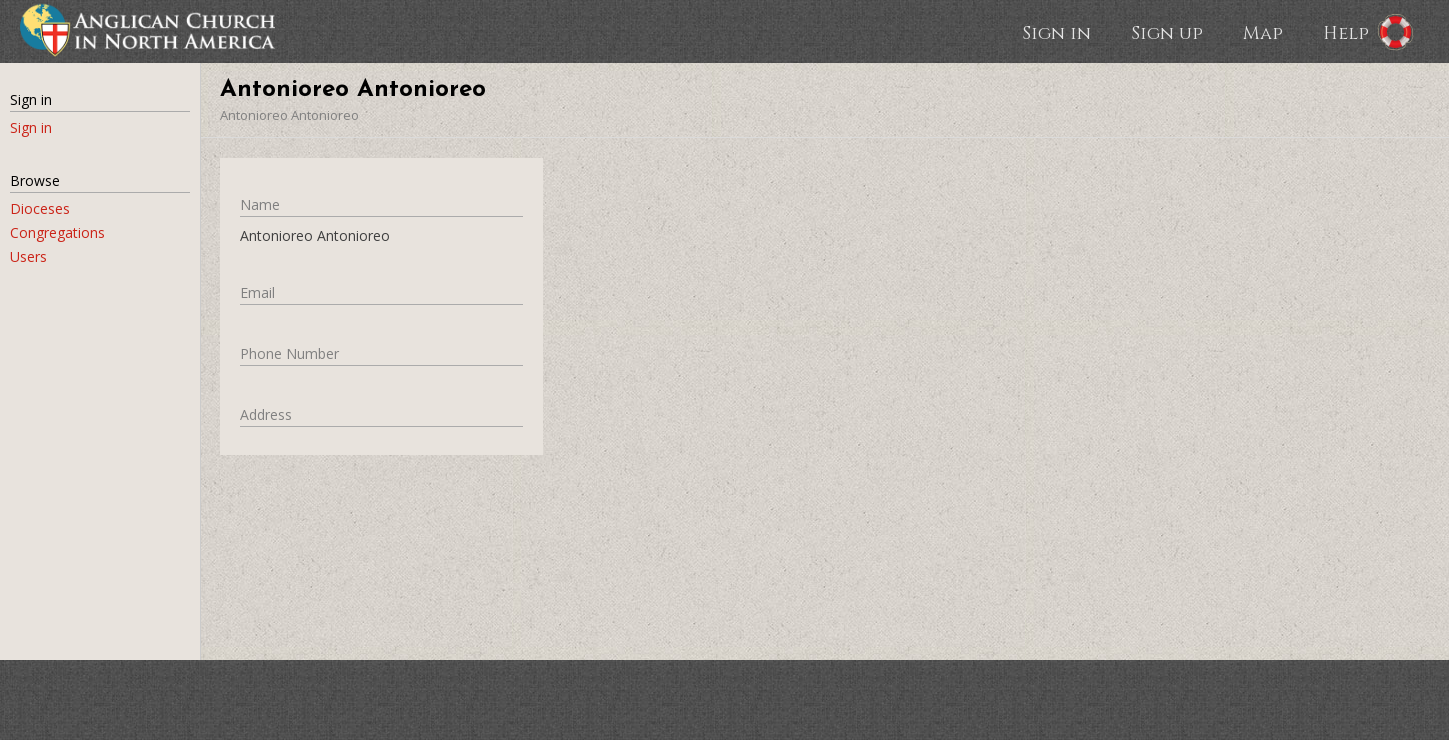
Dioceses (40, 208)
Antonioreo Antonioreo (289, 115)
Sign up (1167, 32)
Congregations (57, 232)
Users (28, 256)
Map (1263, 32)
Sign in (1056, 32)
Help (1346, 32)
